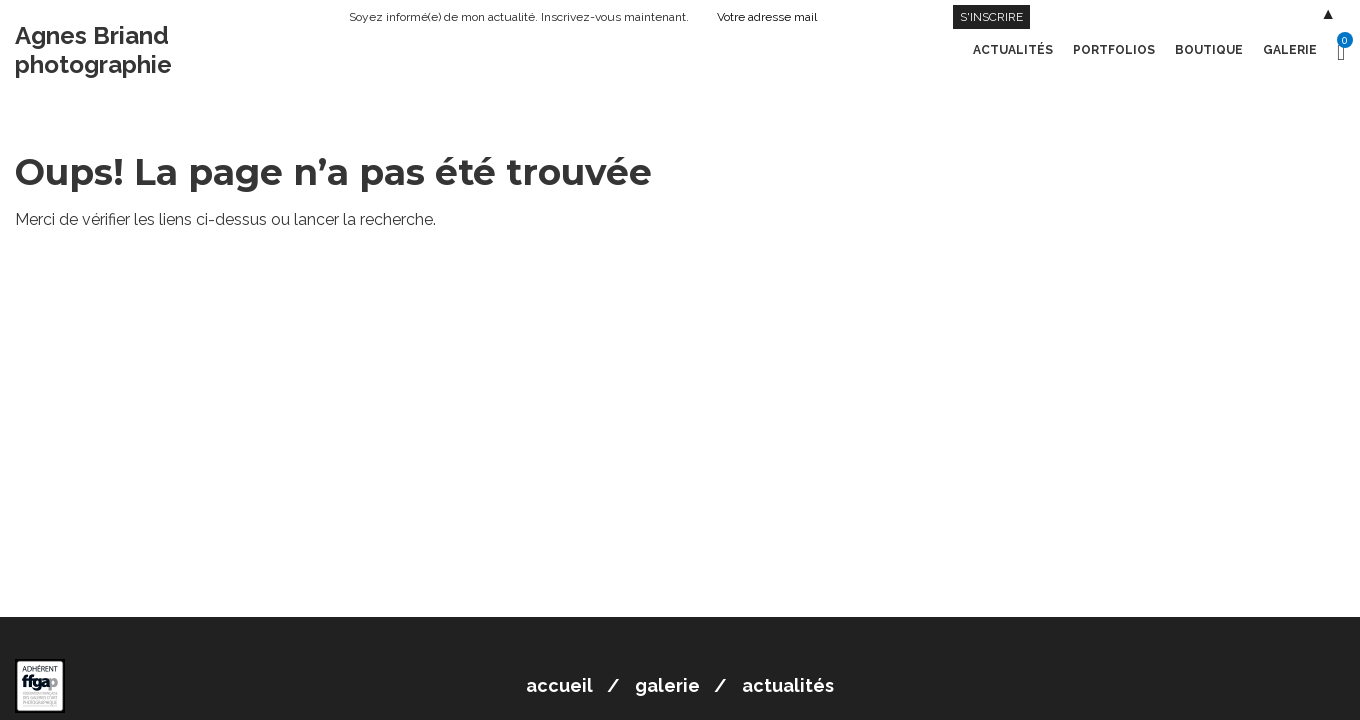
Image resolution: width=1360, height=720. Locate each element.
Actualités (1013, 50)
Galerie (1290, 50)
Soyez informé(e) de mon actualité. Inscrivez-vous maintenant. (519, 17)
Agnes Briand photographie (93, 50)
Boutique (1209, 50)
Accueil (559, 685)
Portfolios (1114, 50)
